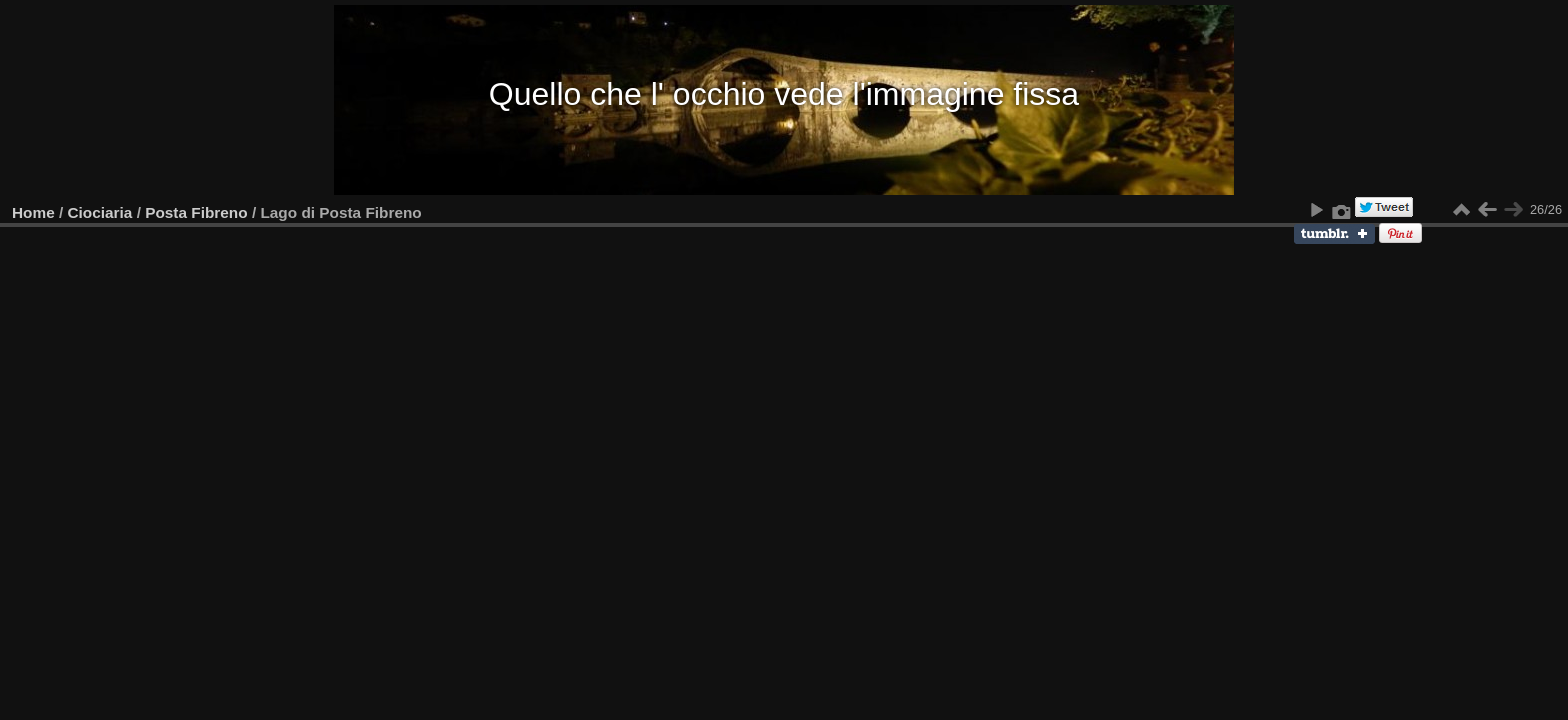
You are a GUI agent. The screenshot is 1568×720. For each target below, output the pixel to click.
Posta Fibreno (196, 212)
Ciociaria (100, 212)
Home (33, 212)
